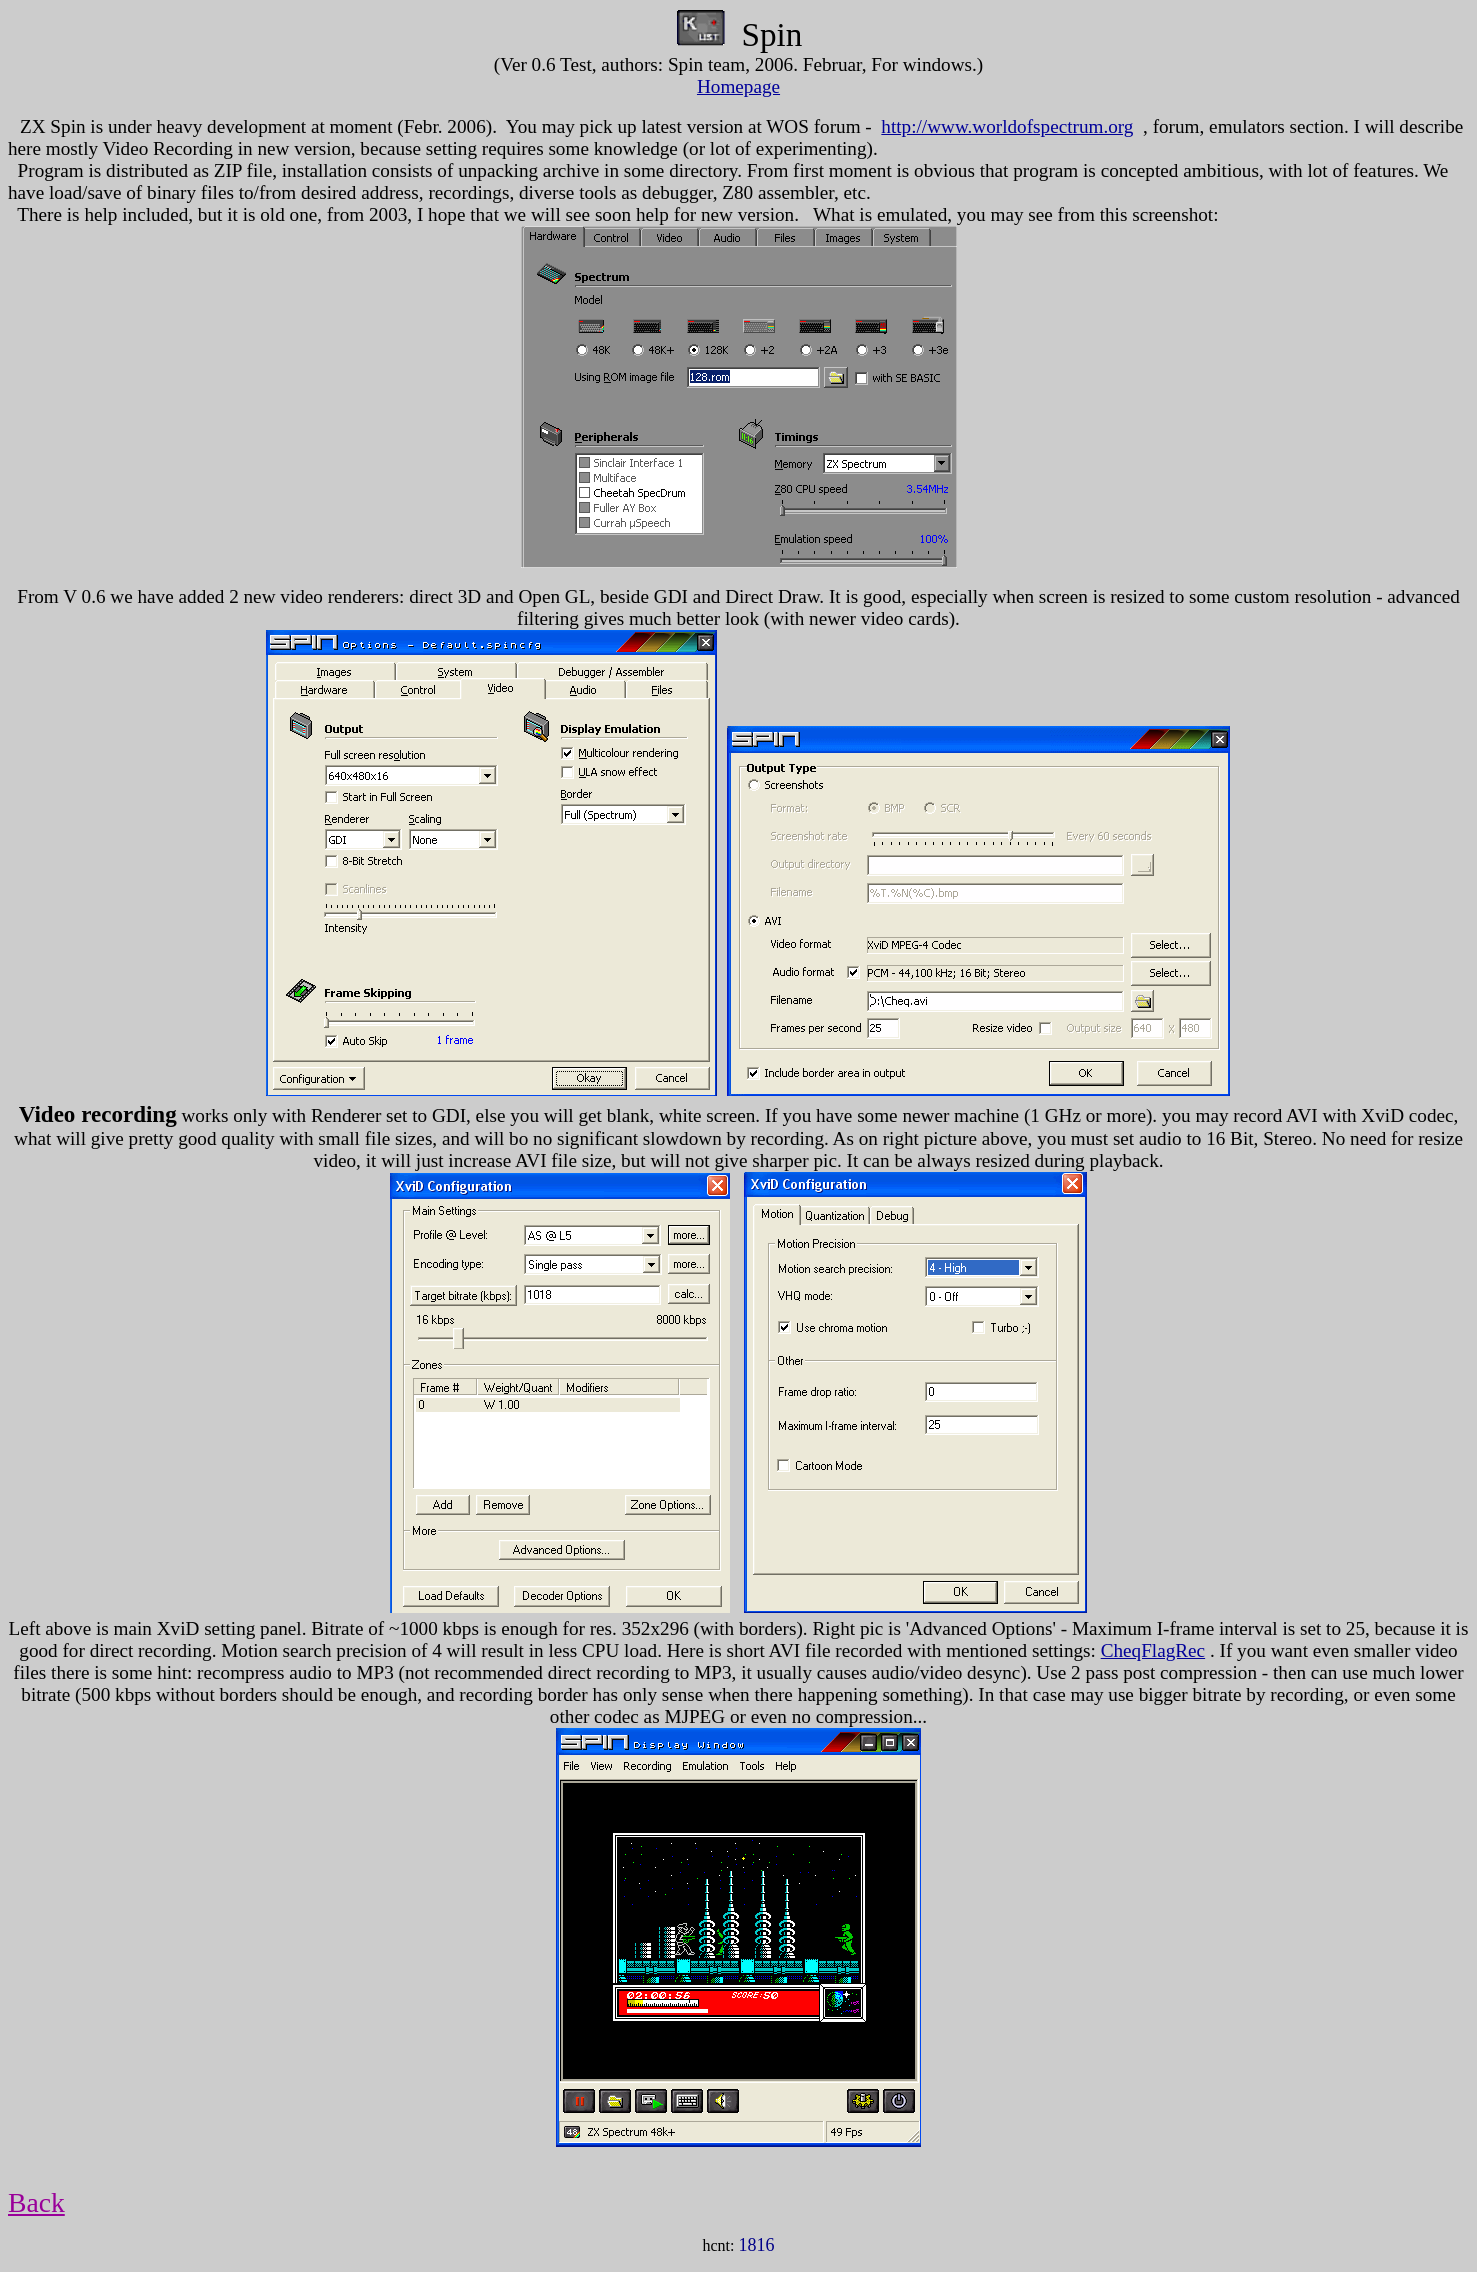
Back (36, 2202)
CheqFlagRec (1153, 1650)
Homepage (738, 86)
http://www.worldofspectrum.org (1007, 126)
